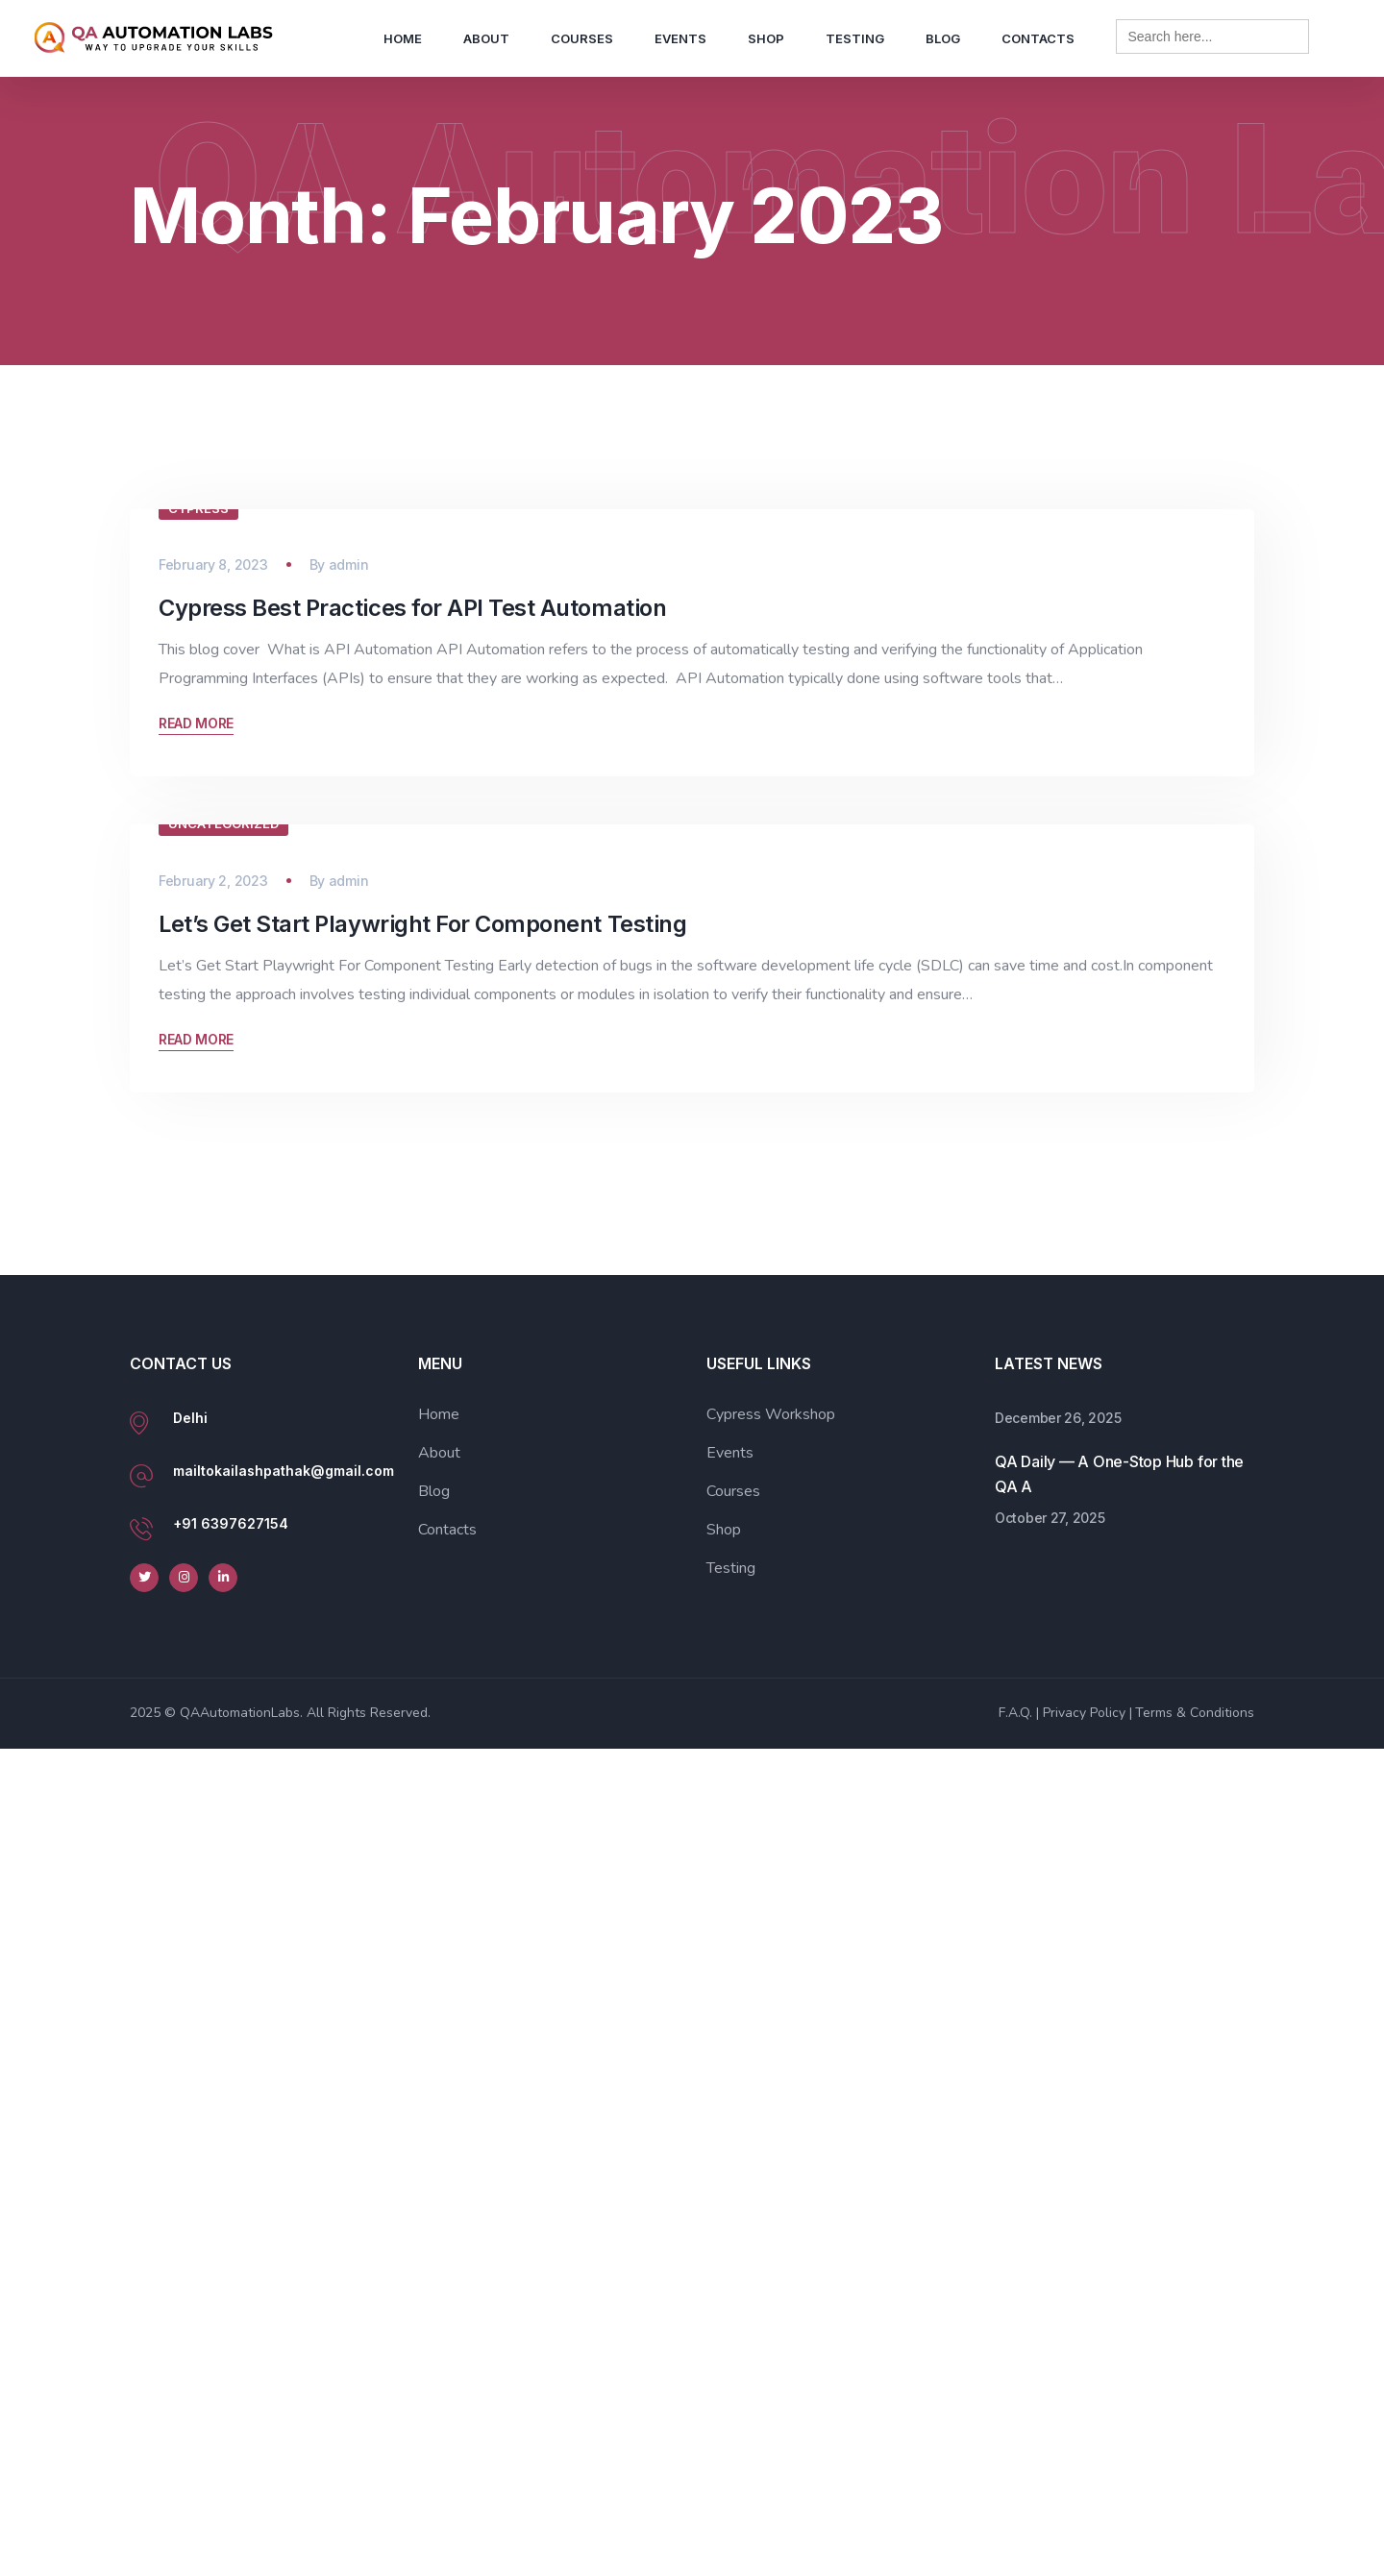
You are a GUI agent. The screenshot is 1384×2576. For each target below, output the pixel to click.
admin (349, 939)
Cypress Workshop (770, 2241)
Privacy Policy (1084, 2540)
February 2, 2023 (213, 1708)
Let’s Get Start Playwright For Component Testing (422, 1751)
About (486, 38)
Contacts (1038, 38)
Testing (855, 38)
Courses (582, 38)
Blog (943, 38)
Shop (766, 38)
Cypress (198, 883)
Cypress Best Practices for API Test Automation (412, 982)
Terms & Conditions (1194, 2540)
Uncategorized (223, 1650)
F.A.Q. (1015, 2540)
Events (680, 38)
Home (402, 38)
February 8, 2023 (213, 939)
